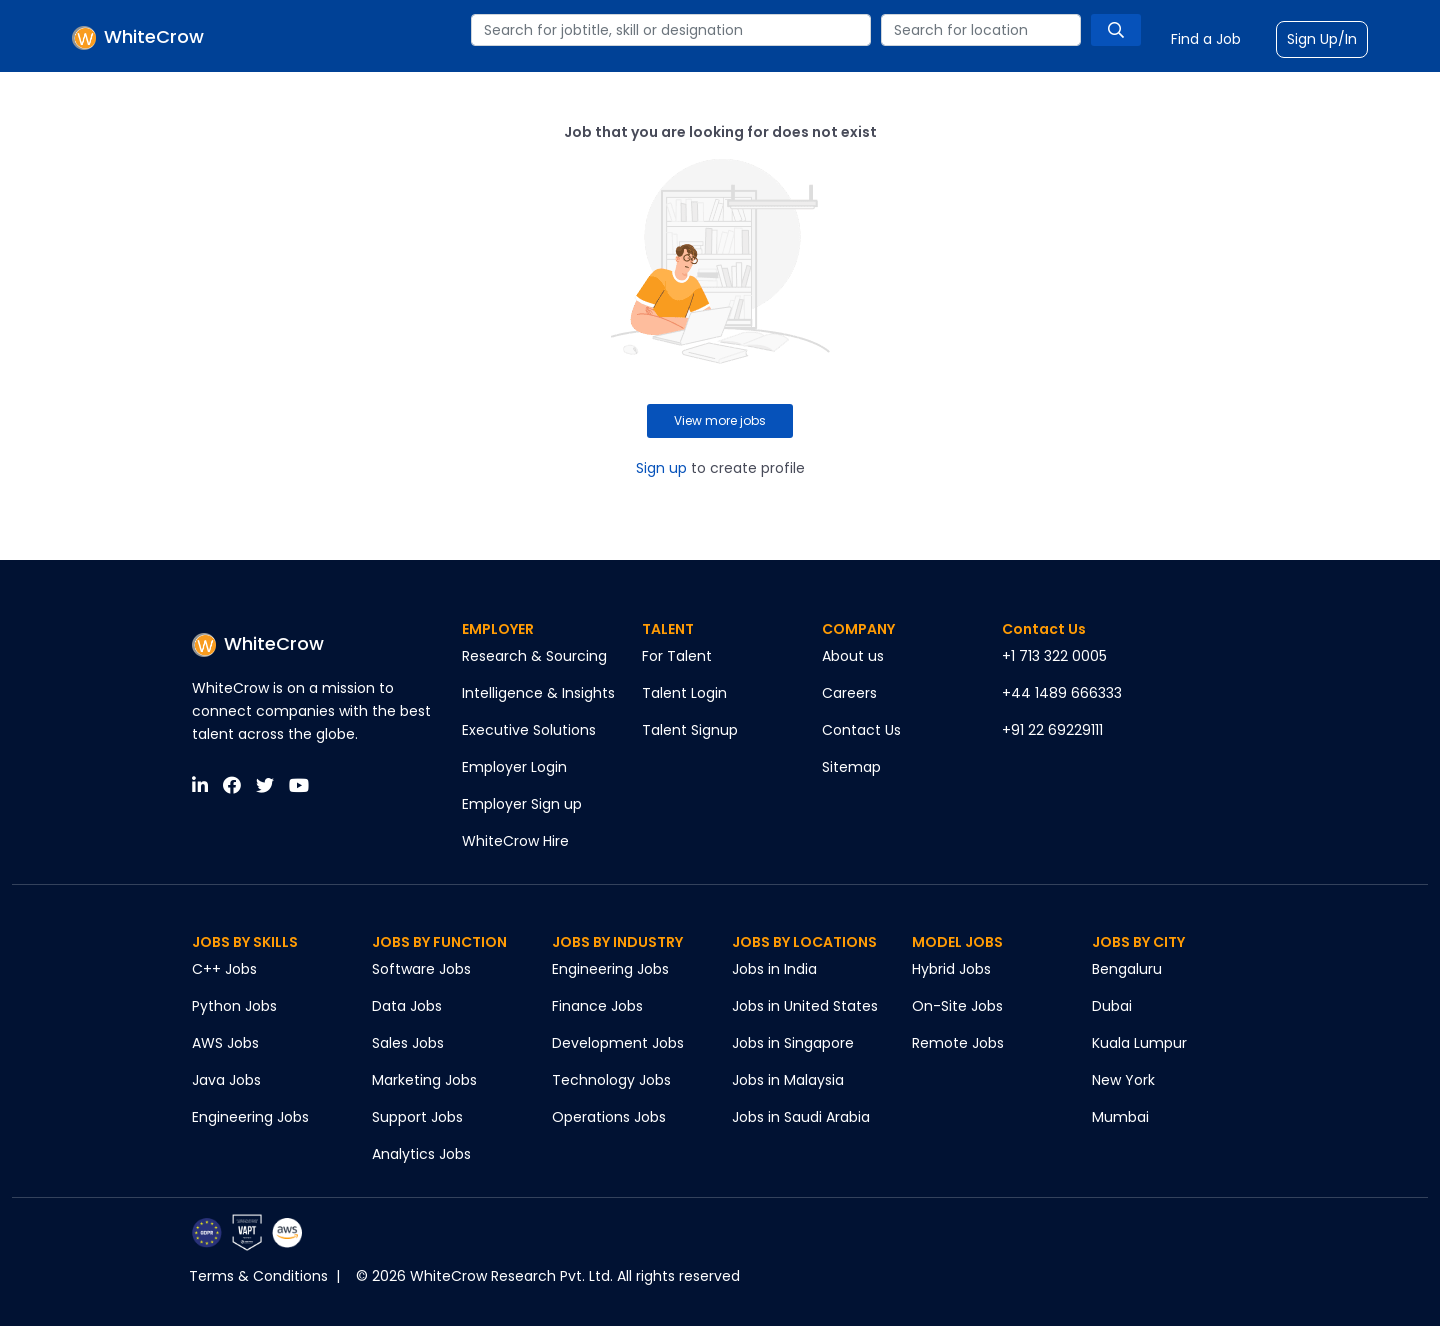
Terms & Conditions (258, 1276)
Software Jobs (421, 969)
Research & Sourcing (534, 656)
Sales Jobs (408, 1043)
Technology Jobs (611, 1080)
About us (853, 656)
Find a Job (1206, 39)
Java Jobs (226, 1080)
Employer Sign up (522, 804)
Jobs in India (774, 969)
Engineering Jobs (250, 1117)
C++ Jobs (224, 969)
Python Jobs (234, 1006)
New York (1123, 1080)
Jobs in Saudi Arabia (801, 1117)
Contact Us (861, 730)
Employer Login (514, 767)
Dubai (1112, 1006)
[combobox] (671, 30)
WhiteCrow (258, 643)
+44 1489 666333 (1062, 693)
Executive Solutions (529, 730)
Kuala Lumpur (1139, 1043)
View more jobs (720, 420)
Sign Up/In (1322, 39)
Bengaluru (1127, 969)
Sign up (661, 468)
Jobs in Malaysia (788, 1080)
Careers (849, 693)
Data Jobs (407, 1006)
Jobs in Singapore (793, 1043)
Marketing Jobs (424, 1080)
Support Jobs (417, 1117)
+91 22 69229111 (1052, 730)
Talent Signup (690, 730)
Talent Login (684, 693)
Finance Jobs (597, 1006)
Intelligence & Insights (538, 693)
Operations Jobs (609, 1117)
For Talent (677, 656)
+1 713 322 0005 (1054, 656)
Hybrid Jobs (951, 969)
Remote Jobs (958, 1043)
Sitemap (851, 767)
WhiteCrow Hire (515, 841)
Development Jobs (618, 1043)
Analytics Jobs (421, 1154)
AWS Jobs (225, 1043)
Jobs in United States (805, 1006)
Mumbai (1120, 1117)
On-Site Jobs (957, 1006)
